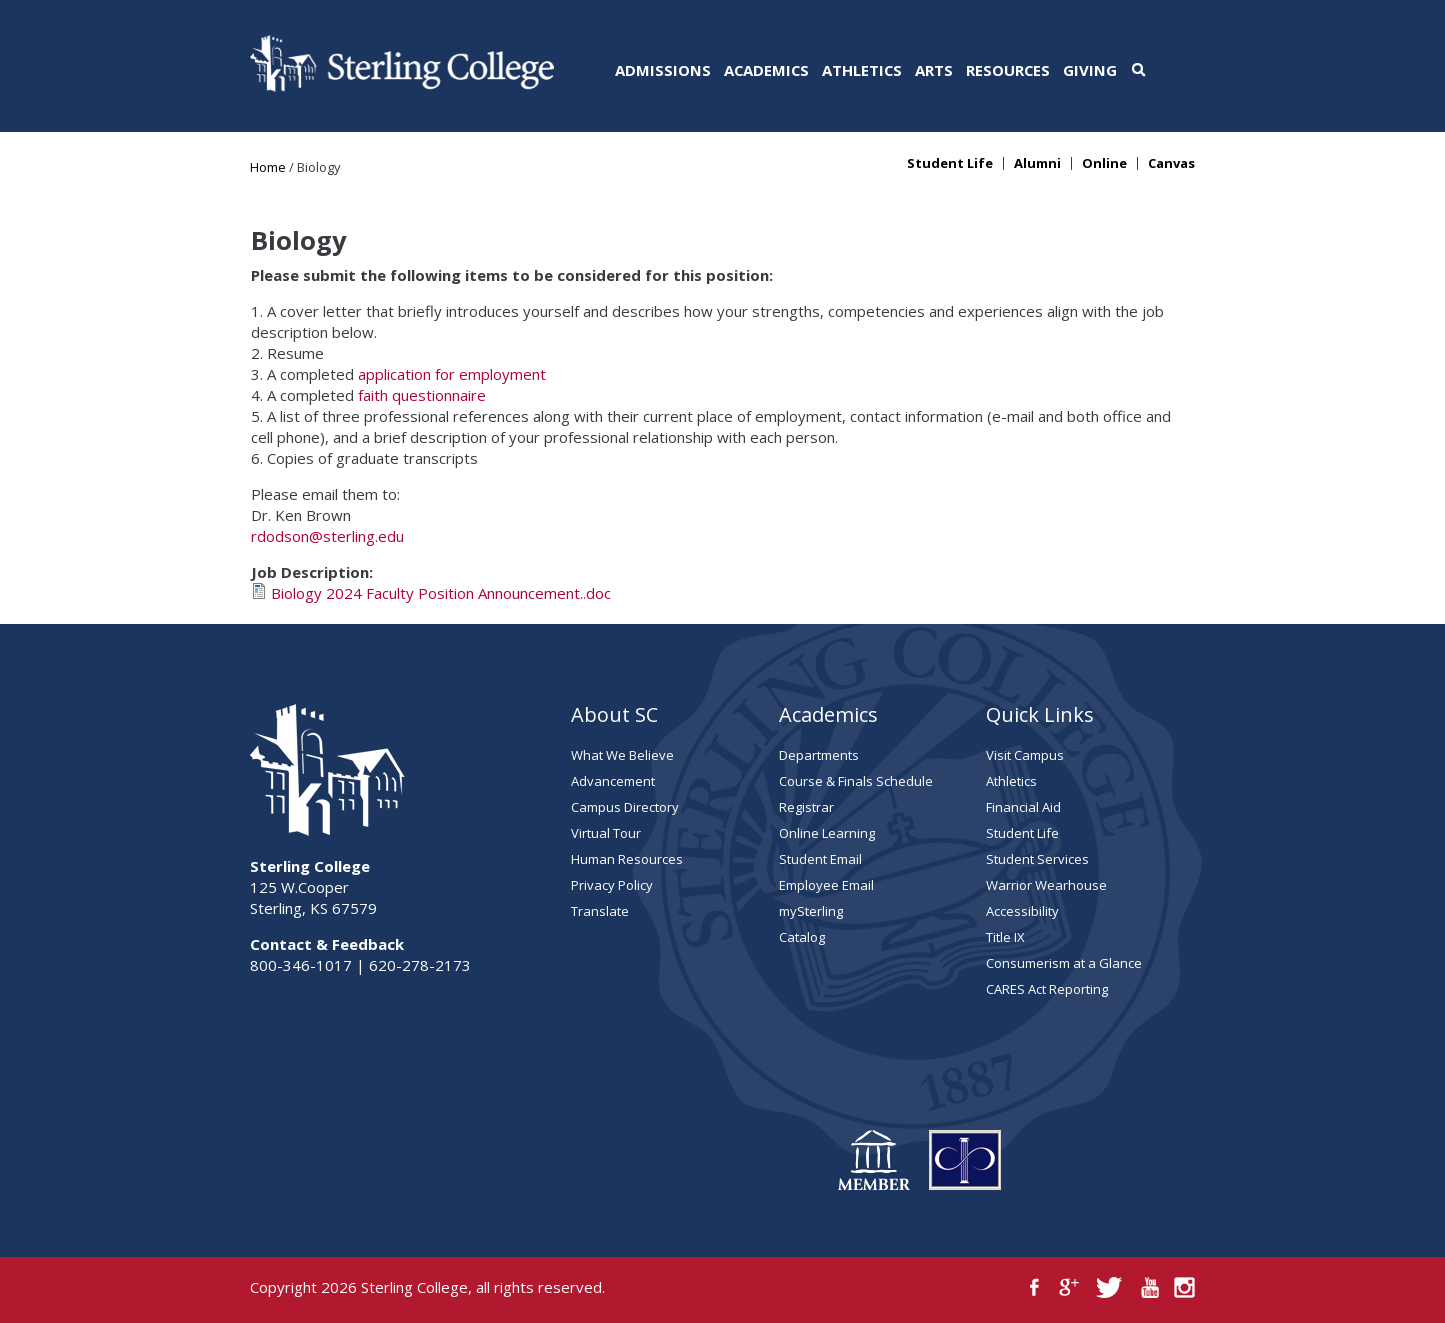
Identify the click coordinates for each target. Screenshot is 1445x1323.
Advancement (613, 781)
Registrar (806, 807)
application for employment (452, 374)
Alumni (1037, 163)
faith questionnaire (422, 395)
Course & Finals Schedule (856, 781)
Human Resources (627, 859)
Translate (600, 911)
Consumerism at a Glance (1064, 963)
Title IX (1005, 937)
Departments (819, 755)
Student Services (1037, 859)
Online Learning (827, 833)
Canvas (1171, 163)
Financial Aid (1023, 807)
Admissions (663, 70)
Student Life (950, 163)
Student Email (820, 859)
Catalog (802, 937)
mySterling (811, 911)
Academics (766, 70)
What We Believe (622, 755)
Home (268, 167)
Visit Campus (1025, 755)
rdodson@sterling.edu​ (327, 536)
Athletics (862, 70)
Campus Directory (625, 807)
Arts (934, 70)
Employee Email (826, 885)
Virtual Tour (606, 833)
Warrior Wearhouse (1046, 885)
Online (1104, 163)
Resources (1008, 70)
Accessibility (1022, 911)
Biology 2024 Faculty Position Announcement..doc (441, 593)
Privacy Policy (612, 885)
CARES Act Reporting (1047, 989)
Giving (1090, 70)
